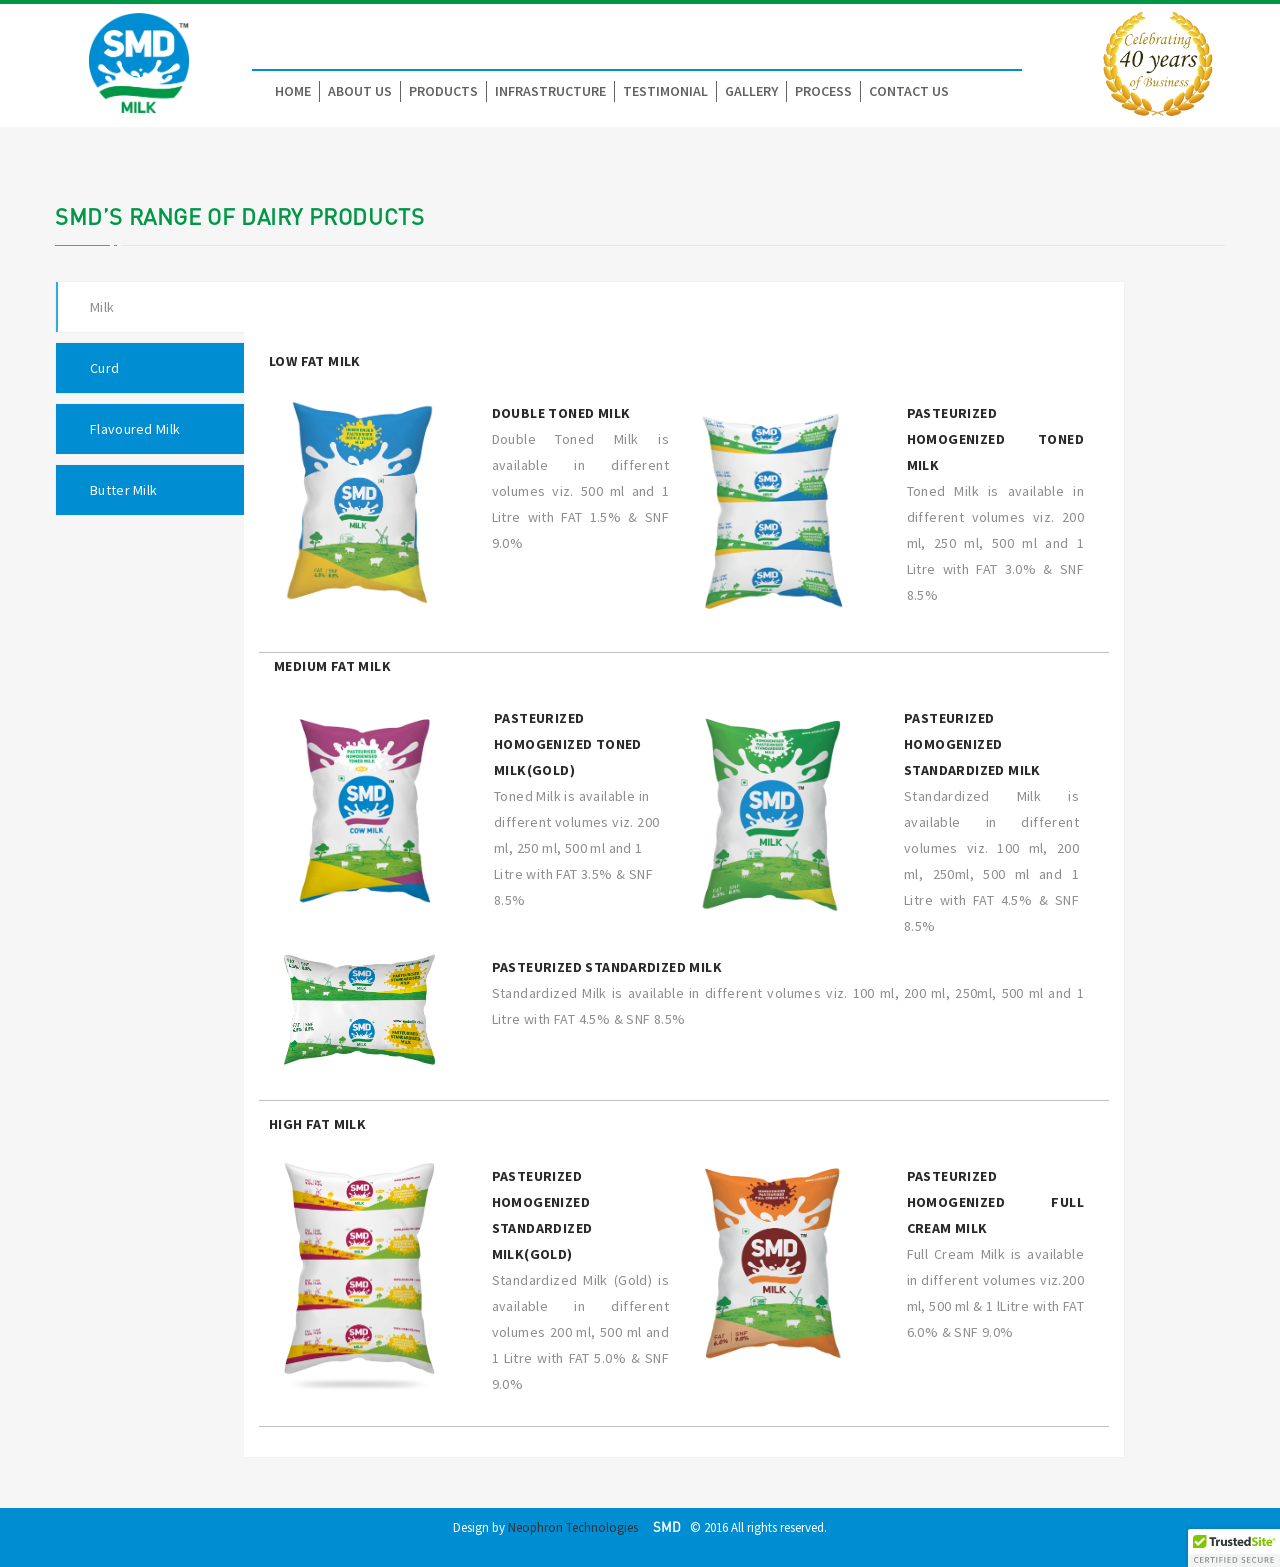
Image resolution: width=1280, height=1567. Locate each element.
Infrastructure (550, 91)
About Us (360, 91)
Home (293, 91)
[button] (1234, 1548)
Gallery (751, 91)
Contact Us (909, 91)
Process (823, 91)
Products (443, 91)
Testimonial (665, 91)
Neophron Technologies (573, 1527)
